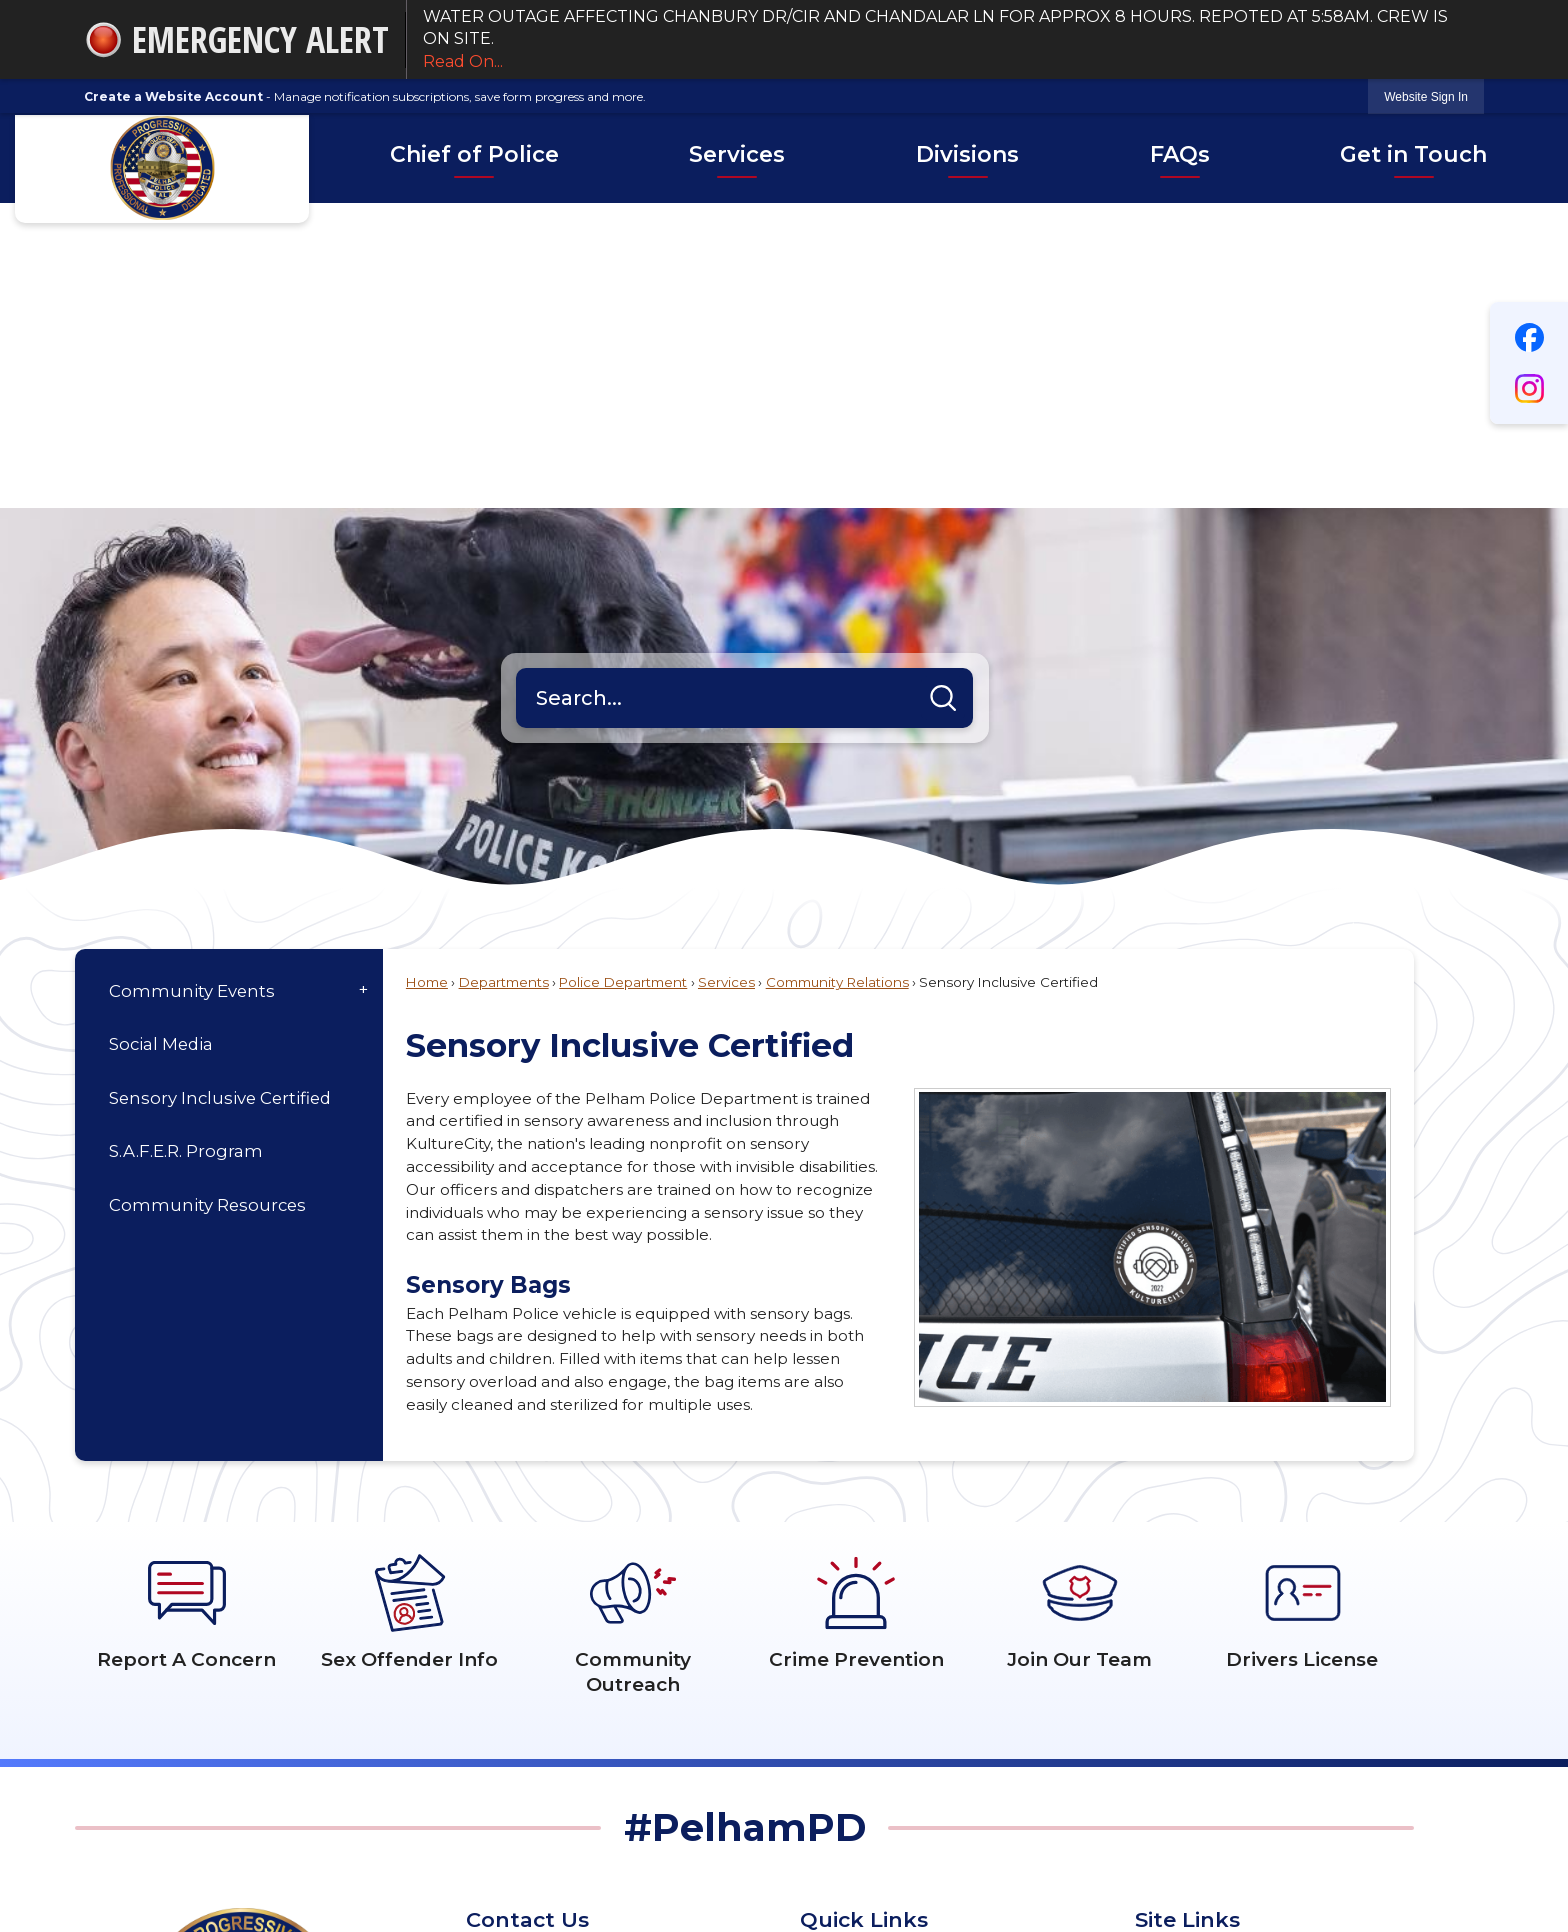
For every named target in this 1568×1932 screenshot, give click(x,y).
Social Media (161, 739)
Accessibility (1180, 1667)
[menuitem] (474, 158)
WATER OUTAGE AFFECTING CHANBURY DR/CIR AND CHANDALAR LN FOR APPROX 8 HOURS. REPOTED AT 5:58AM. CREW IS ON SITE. (945, 40)
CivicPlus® (865, 1875)
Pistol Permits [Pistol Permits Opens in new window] (852, 1667)
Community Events (192, 686)
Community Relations (837, 677)
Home (427, 677)
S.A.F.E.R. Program (186, 846)
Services (726, 677)
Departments (504, 677)
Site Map (1169, 1698)
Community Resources (207, 900)
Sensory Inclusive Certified (220, 793)
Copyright (1173, 1789)
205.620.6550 (573, 1749)
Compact (836, 1728)
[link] (1426, 96)
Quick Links (864, 1614)
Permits (1165, 1759)
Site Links (1187, 1614)
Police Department (623, 677)
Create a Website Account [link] (173, 96)
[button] (943, 393)
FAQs (1155, 1728)
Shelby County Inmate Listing (911, 1698)
